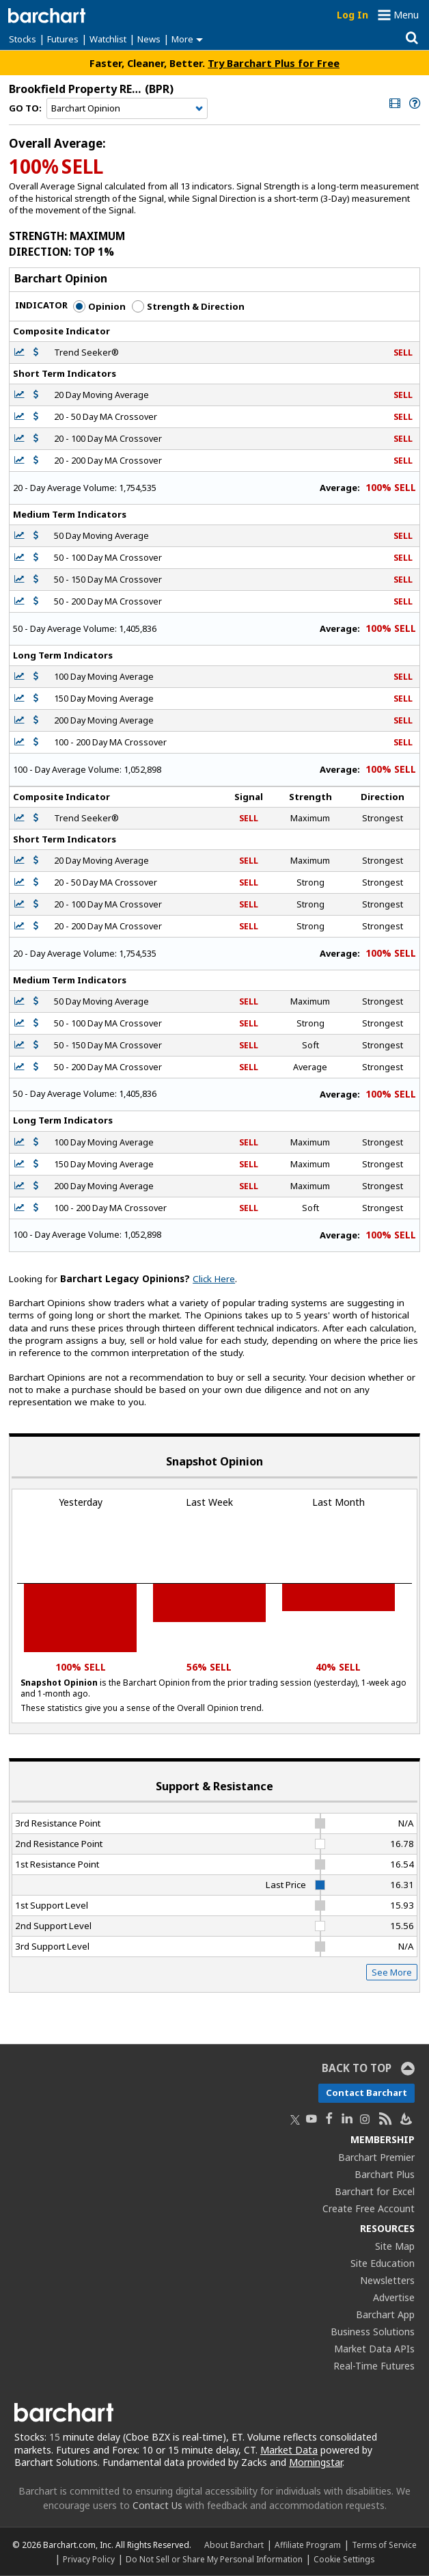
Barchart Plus (385, 2174)
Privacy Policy (89, 2558)
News (149, 39)
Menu (406, 14)
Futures (63, 39)
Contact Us (157, 2505)
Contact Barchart (366, 2092)
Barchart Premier (376, 2157)
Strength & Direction (188, 306)
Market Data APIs (374, 2348)
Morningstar (315, 2462)
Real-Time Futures (374, 2365)
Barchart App (385, 2314)
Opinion (99, 306)
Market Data (289, 2449)
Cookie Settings (344, 2558)
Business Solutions (373, 2331)
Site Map (395, 2246)
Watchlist (107, 39)
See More (392, 1972)
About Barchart (234, 2544)
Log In (352, 14)
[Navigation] (127, 109)
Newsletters (387, 2280)
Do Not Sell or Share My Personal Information (214, 2558)
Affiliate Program (308, 2544)
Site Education (382, 2263)
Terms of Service (384, 2544)
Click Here (214, 1279)
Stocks (22, 39)
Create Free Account (368, 2208)
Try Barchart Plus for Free (274, 63)
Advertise (394, 2297)
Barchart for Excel (375, 2191)
